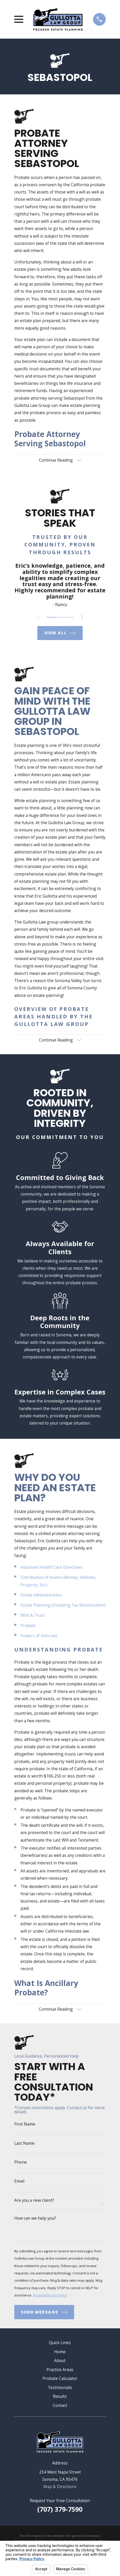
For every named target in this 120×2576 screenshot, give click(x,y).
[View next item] (82, 617)
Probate (28, 1626)
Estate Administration (41, 1595)
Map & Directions (59, 2487)
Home (60, 2352)
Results (60, 2397)
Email (19, 2182)
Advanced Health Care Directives (51, 1567)
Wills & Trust (32, 1616)
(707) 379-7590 (59, 2509)
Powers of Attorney (39, 1636)
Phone (20, 2163)
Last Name (24, 2144)
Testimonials (60, 2388)
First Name (24, 2125)
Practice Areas (59, 2370)
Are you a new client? (34, 2201)
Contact (60, 2406)
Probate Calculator (60, 2379)
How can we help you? (35, 2219)
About (60, 2361)
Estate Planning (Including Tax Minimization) (62, 1605)
